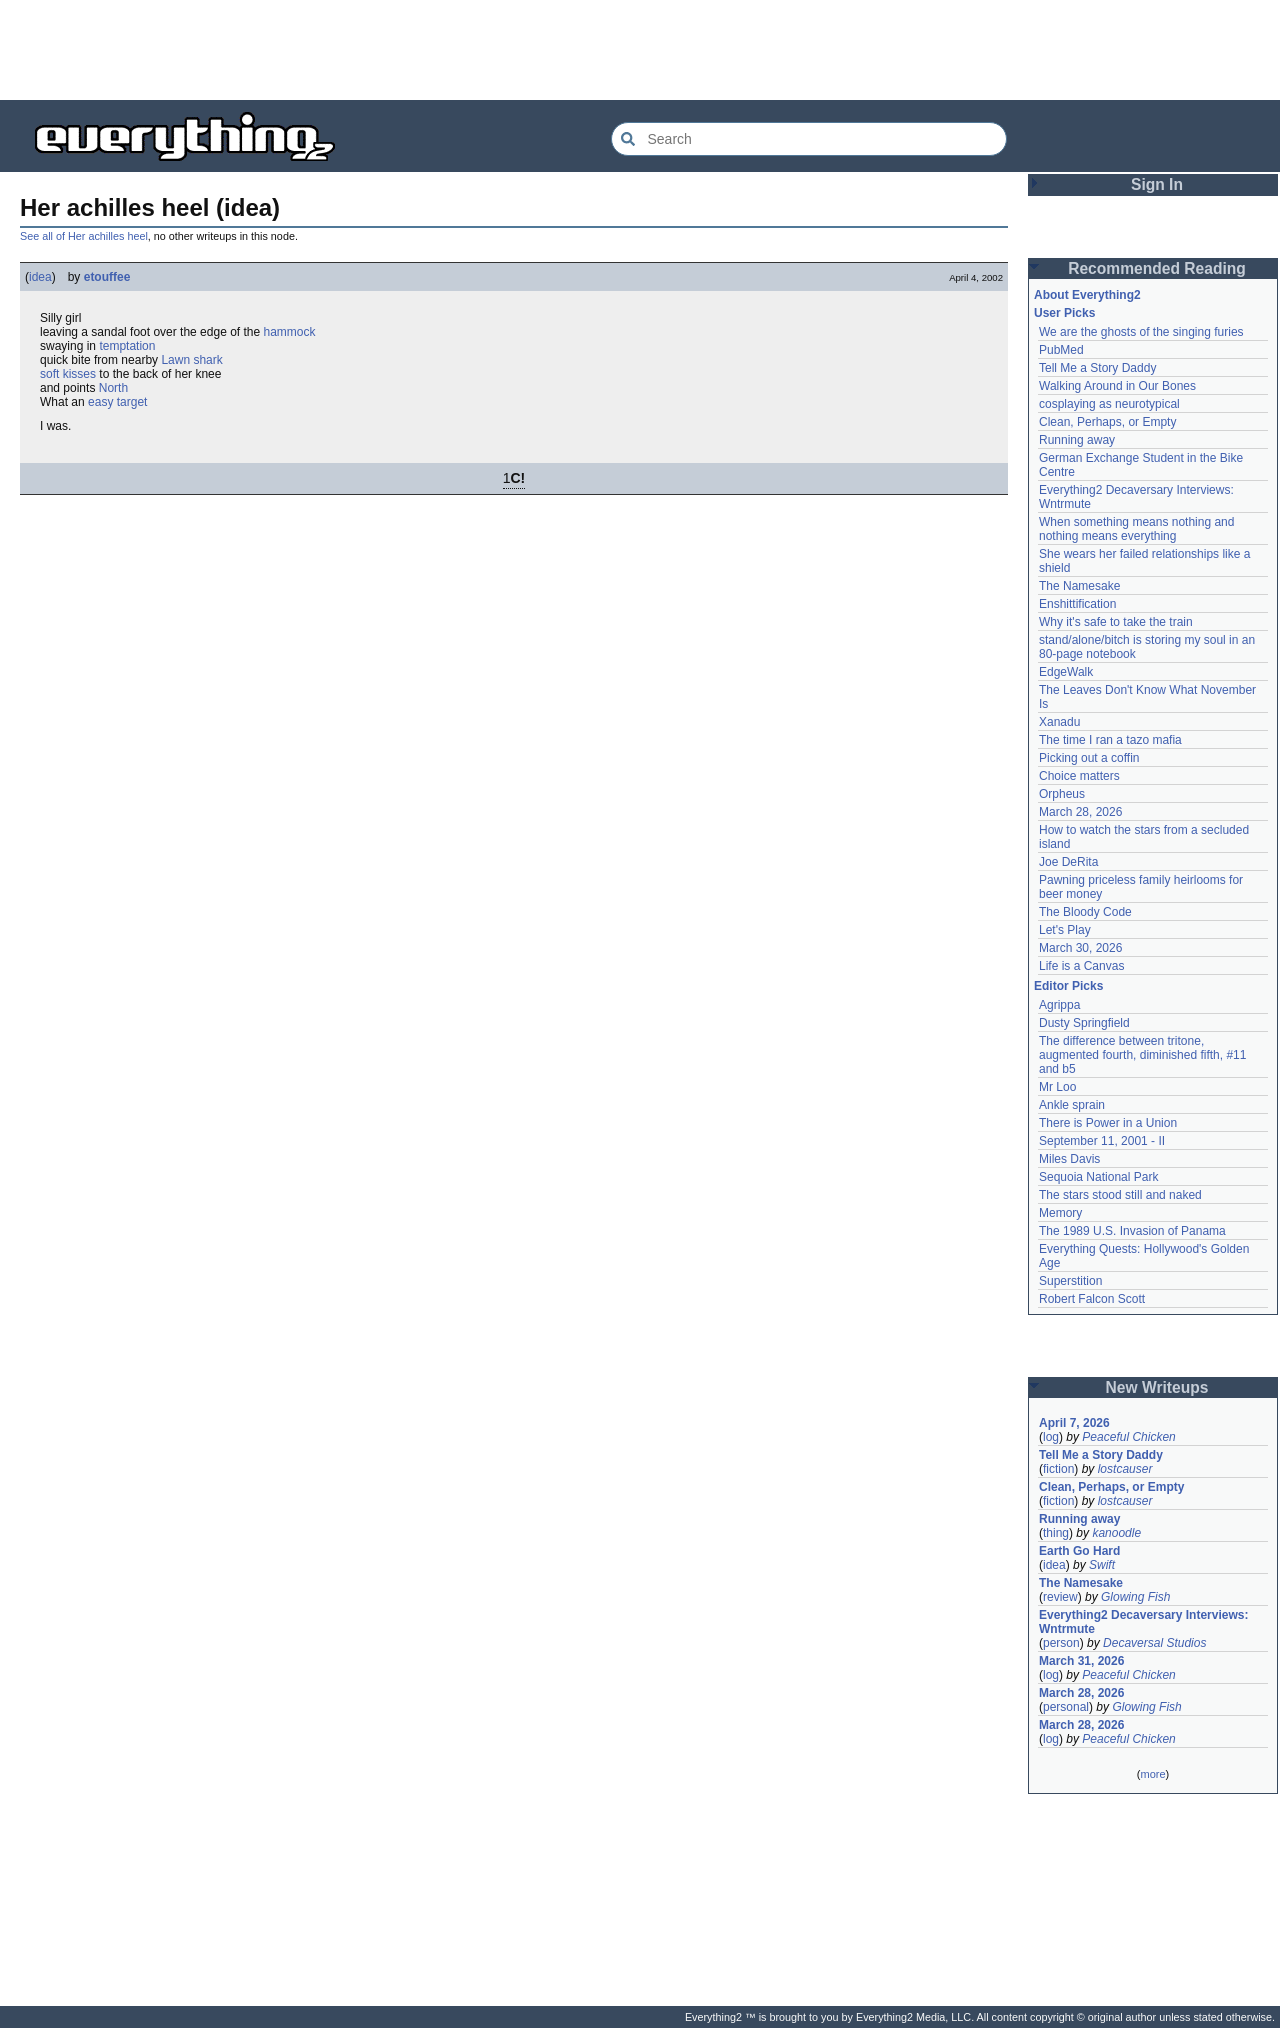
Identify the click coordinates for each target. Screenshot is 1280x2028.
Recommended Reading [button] (1157, 268)
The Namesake (1079, 586)
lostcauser (1125, 1469)
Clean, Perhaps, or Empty (1107, 422)
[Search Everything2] (809, 139)
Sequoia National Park (1098, 1177)
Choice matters (1079, 776)
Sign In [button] (1157, 184)
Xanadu (1059, 722)
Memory (1060, 1213)
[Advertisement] (640, 50)
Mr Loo (1057, 1087)
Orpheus (1062, 794)
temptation (127, 346)
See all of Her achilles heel (84, 236)
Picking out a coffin (1089, 758)
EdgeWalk (1066, 672)
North (113, 388)
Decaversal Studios (1154, 1643)
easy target (117, 402)
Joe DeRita (1068, 862)
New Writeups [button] (1157, 1387)
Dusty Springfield (1084, 1023)
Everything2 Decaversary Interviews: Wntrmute (1143, 1622)
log (1051, 1437)
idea (40, 277)
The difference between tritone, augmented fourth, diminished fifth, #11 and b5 (1142, 1055)
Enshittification (1077, 604)
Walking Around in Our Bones (1117, 386)
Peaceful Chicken (1128, 1437)
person (1061, 1643)
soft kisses (68, 374)
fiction (1058, 1469)
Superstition (1070, 1281)
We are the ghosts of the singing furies (1141, 332)
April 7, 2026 (1074, 1423)
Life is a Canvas (1081, 966)
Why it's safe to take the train (1116, 622)
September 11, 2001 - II (1102, 1141)
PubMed (1061, 350)
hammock (290, 332)
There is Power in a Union (1108, 1123)
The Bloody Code (1085, 912)
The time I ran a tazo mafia (1110, 740)
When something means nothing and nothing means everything (1136, 529)
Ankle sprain (1072, 1105)
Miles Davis (1069, 1159)
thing (1056, 1533)
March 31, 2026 (1081, 1661)
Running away (1077, 440)
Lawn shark (191, 360)
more (1152, 1774)
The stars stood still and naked (1120, 1195)
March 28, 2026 (1080, 812)
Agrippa (1059, 1005)
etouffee (107, 277)
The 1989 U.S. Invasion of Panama (1132, 1231)
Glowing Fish (1135, 1597)
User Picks (1064, 313)
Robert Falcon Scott (1092, 1299)
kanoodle (1116, 1533)
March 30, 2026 (1080, 948)
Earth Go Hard (1079, 1551)
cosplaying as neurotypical (1109, 404)
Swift (1102, 1565)
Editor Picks (1068, 986)
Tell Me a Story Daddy (1097, 368)
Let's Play (1065, 930)
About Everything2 (1087, 295)
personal (1066, 1707)
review (1060, 1597)
